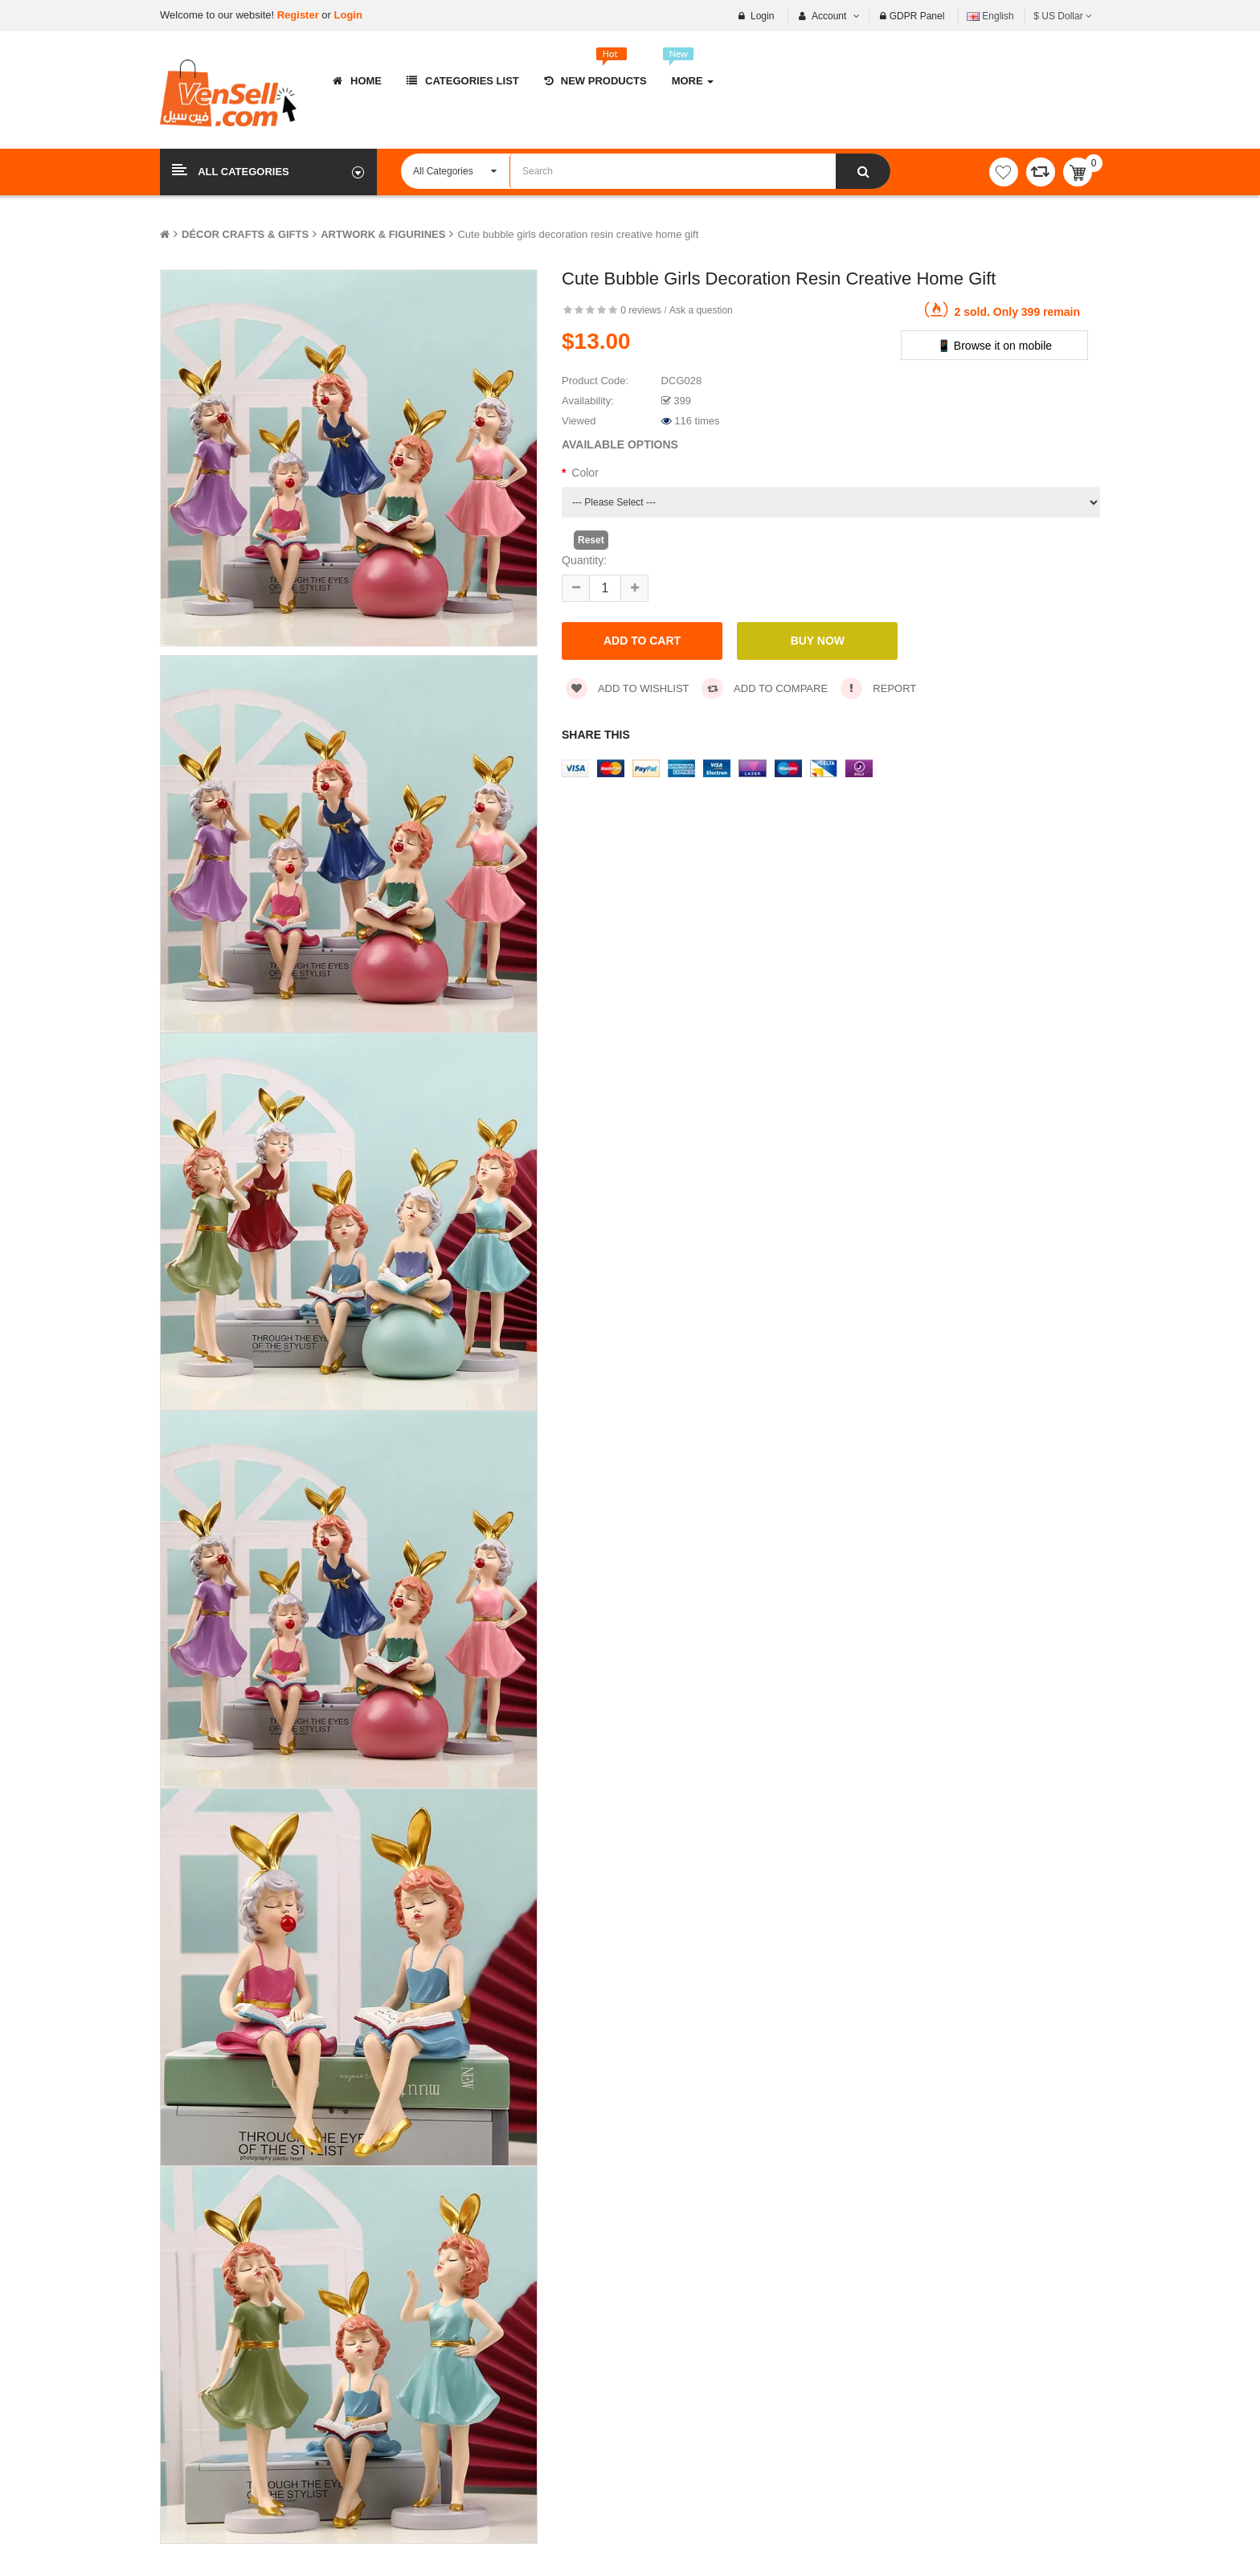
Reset (591, 540)
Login (348, 15)
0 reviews (640, 310)
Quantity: (584, 560)
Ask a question (701, 310)
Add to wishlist (627, 688)
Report (879, 688)
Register (299, 15)
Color (584, 472)
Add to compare (765, 688)
